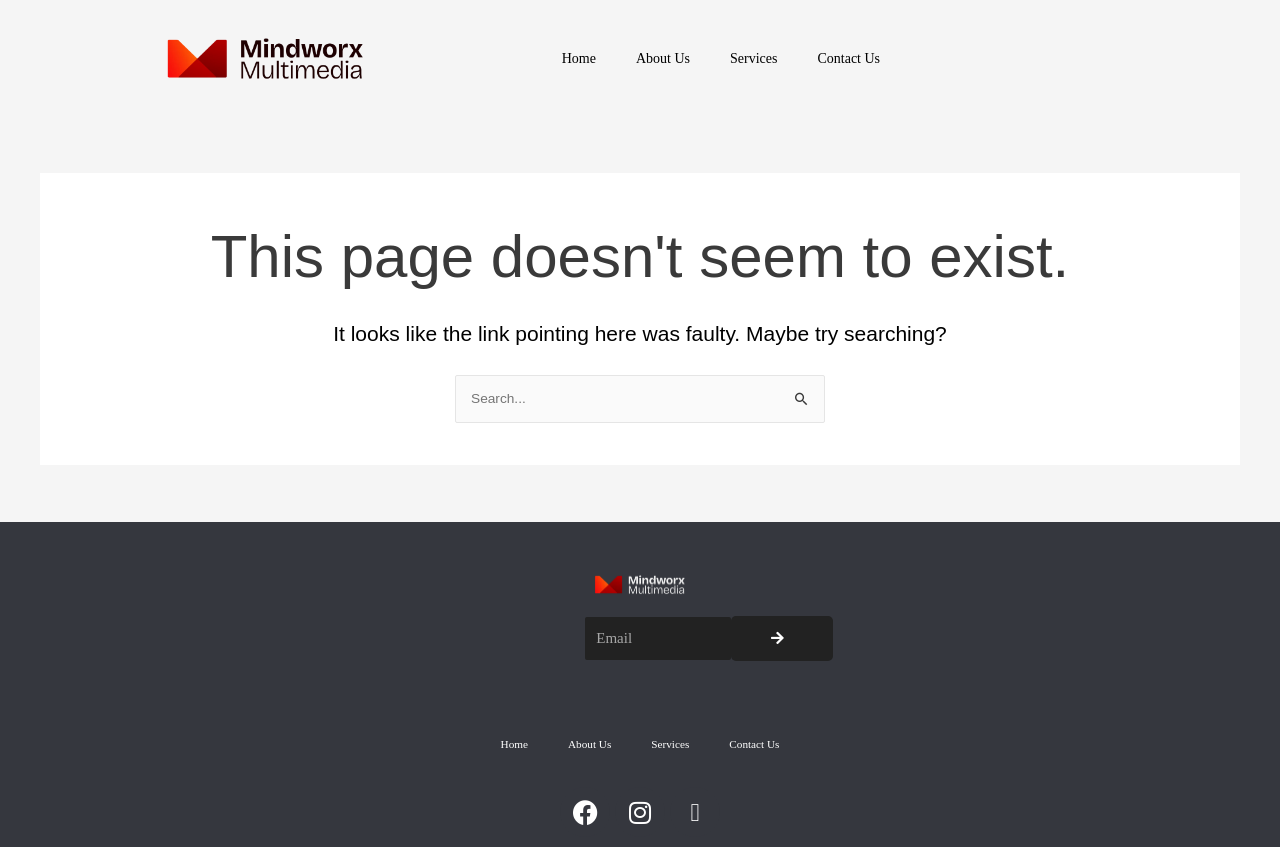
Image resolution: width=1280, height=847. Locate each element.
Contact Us (848, 58)
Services (753, 58)
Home (579, 58)
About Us (663, 58)
